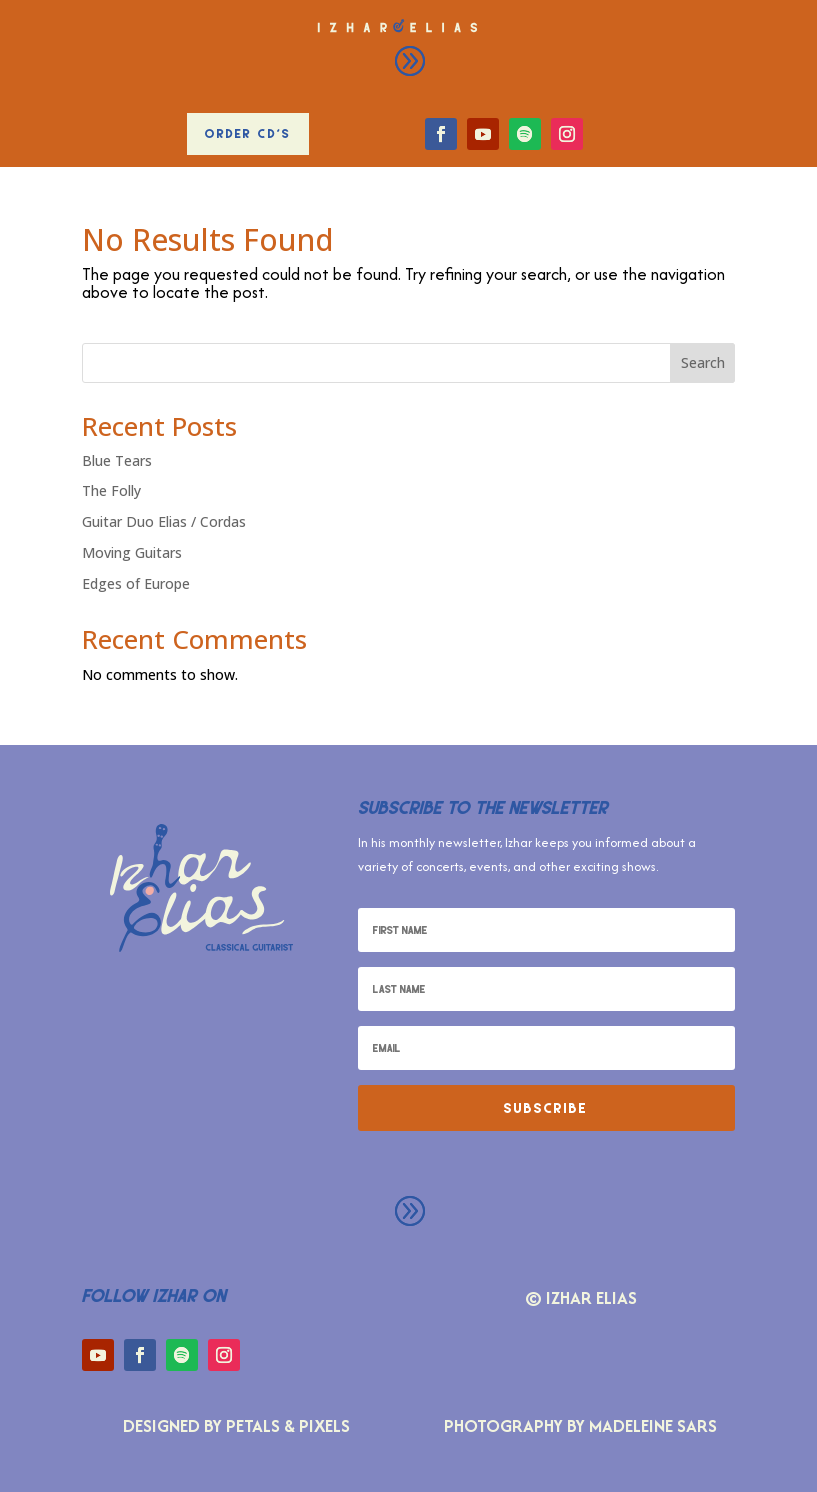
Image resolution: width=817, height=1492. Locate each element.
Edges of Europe (136, 583)
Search (703, 362)
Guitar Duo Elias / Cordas (164, 521)
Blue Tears (117, 460)
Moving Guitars (132, 552)
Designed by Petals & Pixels (236, 1425)
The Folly (111, 490)
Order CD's (248, 133)
